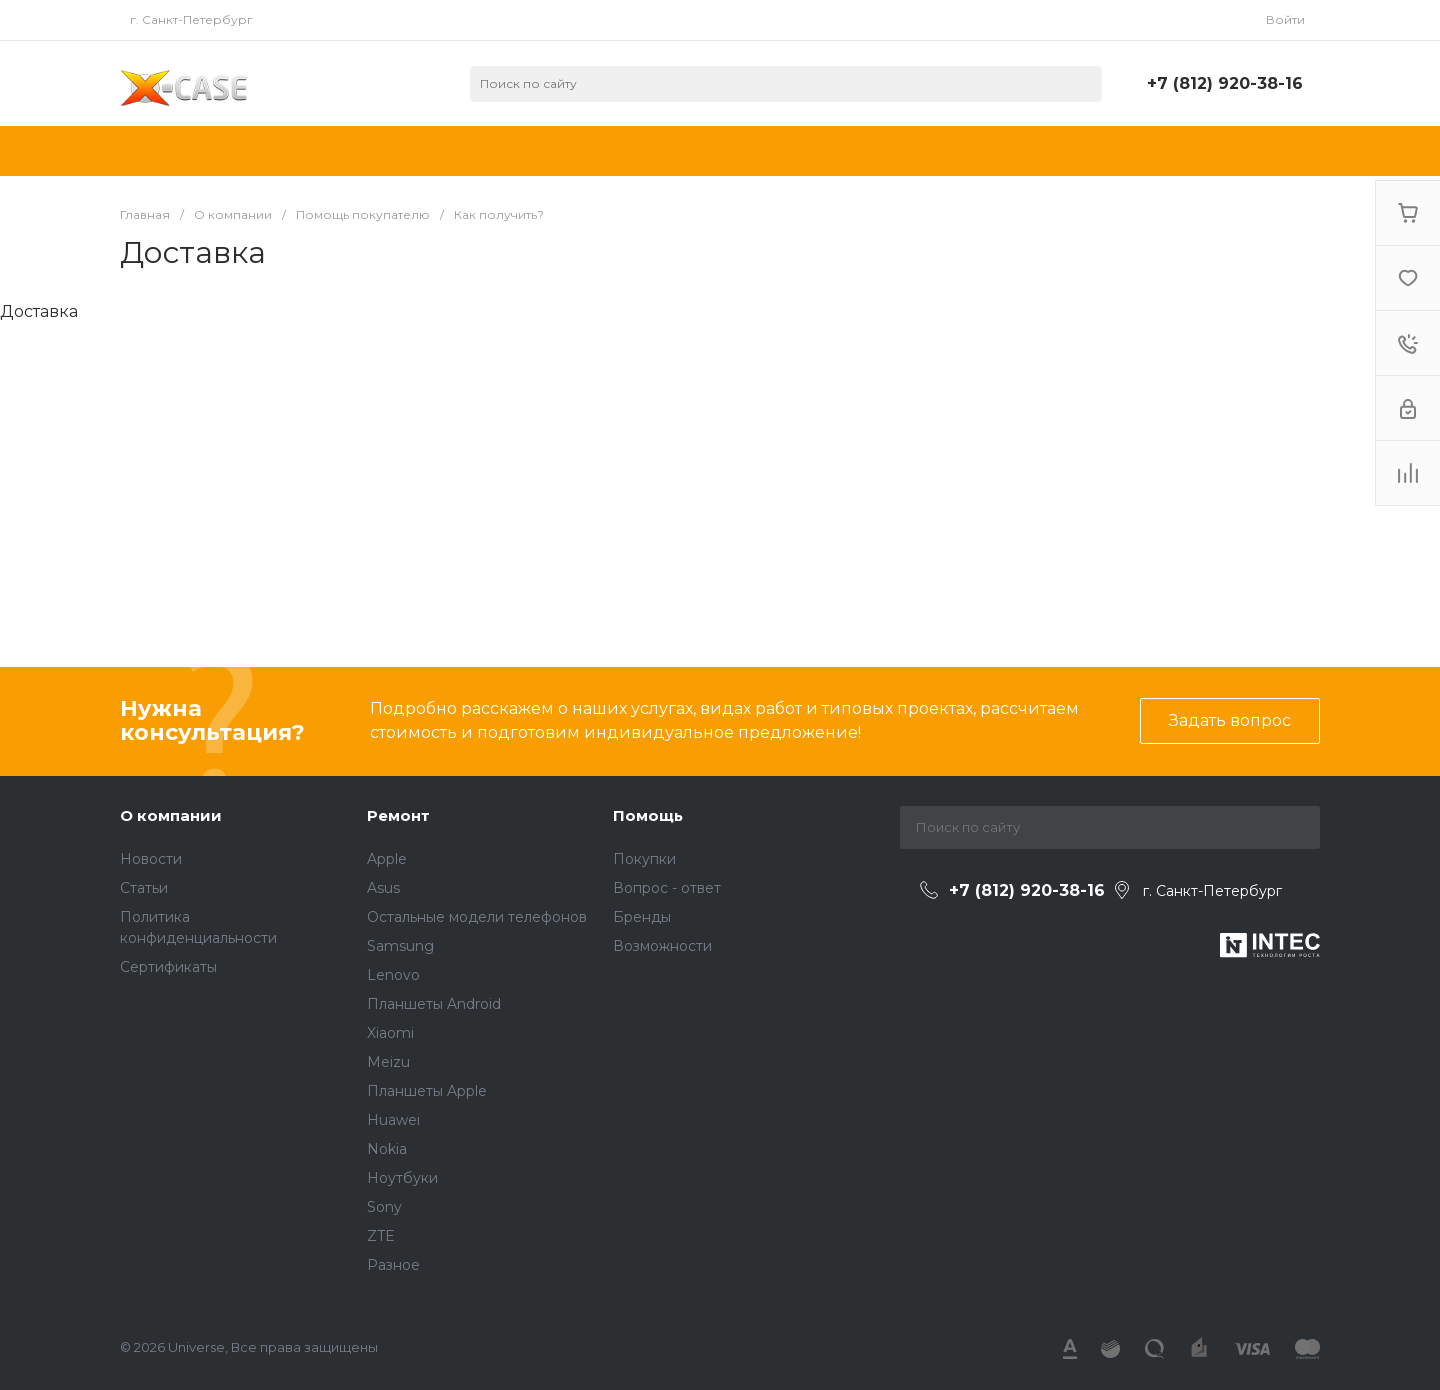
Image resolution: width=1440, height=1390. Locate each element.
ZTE (381, 1236)
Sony (384, 1207)
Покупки (644, 859)
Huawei (393, 1120)
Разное (393, 1265)
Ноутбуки (402, 1178)
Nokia (387, 1149)
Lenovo (393, 975)
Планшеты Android (434, 1004)
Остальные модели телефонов (477, 917)
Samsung (400, 946)
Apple (387, 859)
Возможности (662, 946)
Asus (383, 888)
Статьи (144, 888)
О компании (171, 815)
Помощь (648, 815)
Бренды (642, 917)
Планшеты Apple (427, 1091)
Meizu (388, 1062)
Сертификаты (168, 967)
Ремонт (398, 815)
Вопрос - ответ (667, 888)
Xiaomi (390, 1033)
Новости (151, 859)
